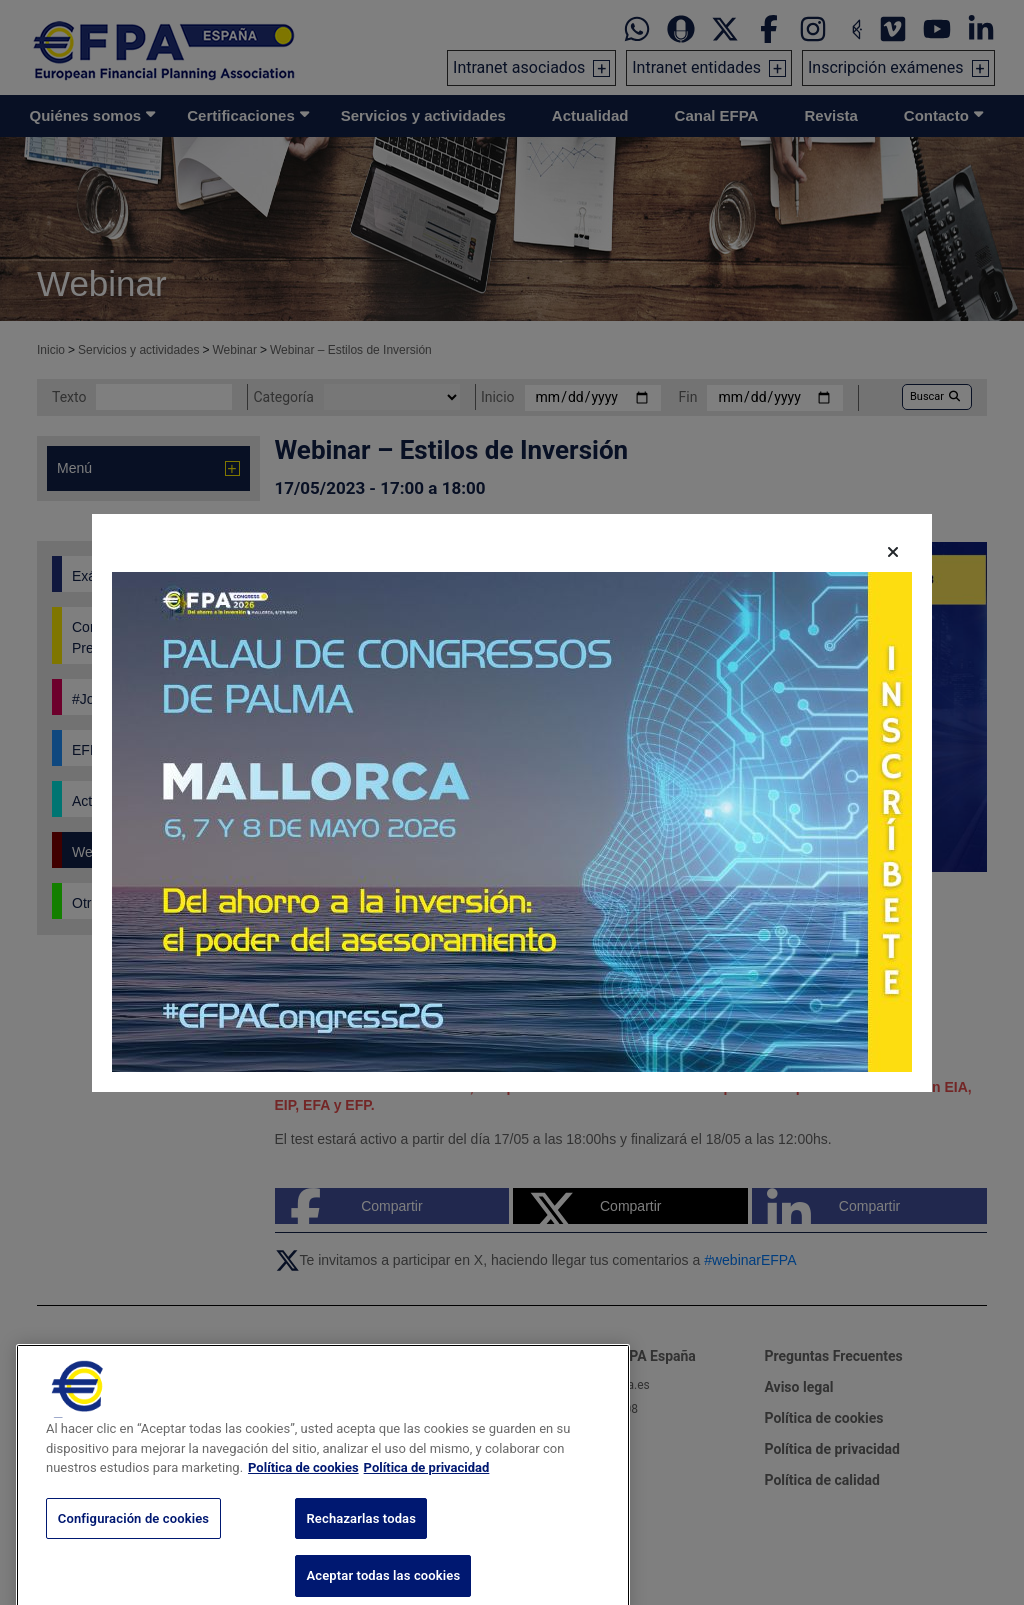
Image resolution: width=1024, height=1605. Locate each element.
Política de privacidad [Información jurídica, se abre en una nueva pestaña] (427, 1498)
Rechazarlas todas (361, 1548)
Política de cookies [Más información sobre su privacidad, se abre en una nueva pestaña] (303, 1498)
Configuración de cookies (133, 1548)
